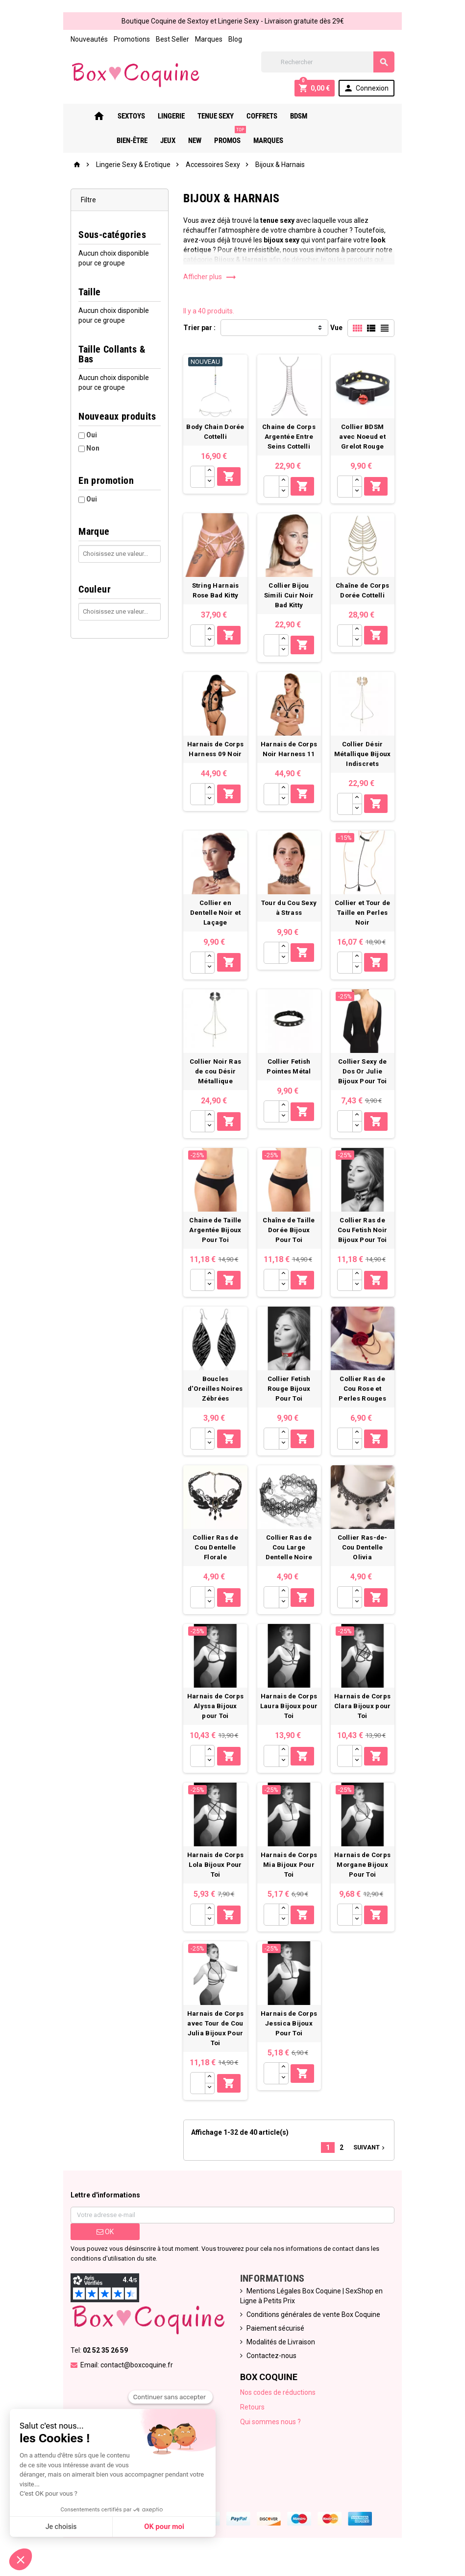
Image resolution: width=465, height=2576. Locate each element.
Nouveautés (84, 39)
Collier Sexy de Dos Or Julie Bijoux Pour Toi (366, 1072)
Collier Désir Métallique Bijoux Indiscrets (366, 750)
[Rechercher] (330, 61)
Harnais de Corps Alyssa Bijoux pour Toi (215, 1715)
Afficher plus (208, 277)
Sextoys (115, 116)
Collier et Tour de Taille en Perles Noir (366, 911)
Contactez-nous (271, 2369)
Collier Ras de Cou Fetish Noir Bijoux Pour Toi (366, 1232)
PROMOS (213, 136)
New (382, 116)
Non (88, 438)
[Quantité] (197, 479)
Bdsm (282, 116)
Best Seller (168, 39)
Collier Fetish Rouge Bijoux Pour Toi (291, 1394)
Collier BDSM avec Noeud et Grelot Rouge (366, 438)
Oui (87, 425)
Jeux (355, 116)
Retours (252, 2421)
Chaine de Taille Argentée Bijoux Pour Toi (215, 1232)
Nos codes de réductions (278, 2406)
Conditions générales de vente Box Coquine (313, 2328)
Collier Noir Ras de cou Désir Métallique (215, 1072)
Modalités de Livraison (280, 2356)
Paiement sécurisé (275, 2342)
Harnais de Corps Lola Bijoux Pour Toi (215, 1876)
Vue (341, 328)
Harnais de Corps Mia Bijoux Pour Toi (290, 1876)
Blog (231, 39)
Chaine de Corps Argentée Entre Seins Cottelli (290, 438)
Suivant (374, 2161)
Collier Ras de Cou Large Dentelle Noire (290, 1554)
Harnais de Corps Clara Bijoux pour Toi (366, 1715)
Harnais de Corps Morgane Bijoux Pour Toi (366, 1876)
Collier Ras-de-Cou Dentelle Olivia (366, 1554)
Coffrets (245, 116)
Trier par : (198, 328)
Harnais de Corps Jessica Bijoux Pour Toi (290, 2037)
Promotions (127, 39)
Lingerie (155, 116)
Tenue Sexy (199, 116)
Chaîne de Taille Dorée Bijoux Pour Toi (290, 1232)
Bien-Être (319, 116)
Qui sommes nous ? (270, 2435)
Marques (204, 39)
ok (101, 2245)
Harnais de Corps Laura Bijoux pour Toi (290, 1715)
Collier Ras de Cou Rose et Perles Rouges (366, 1394)
